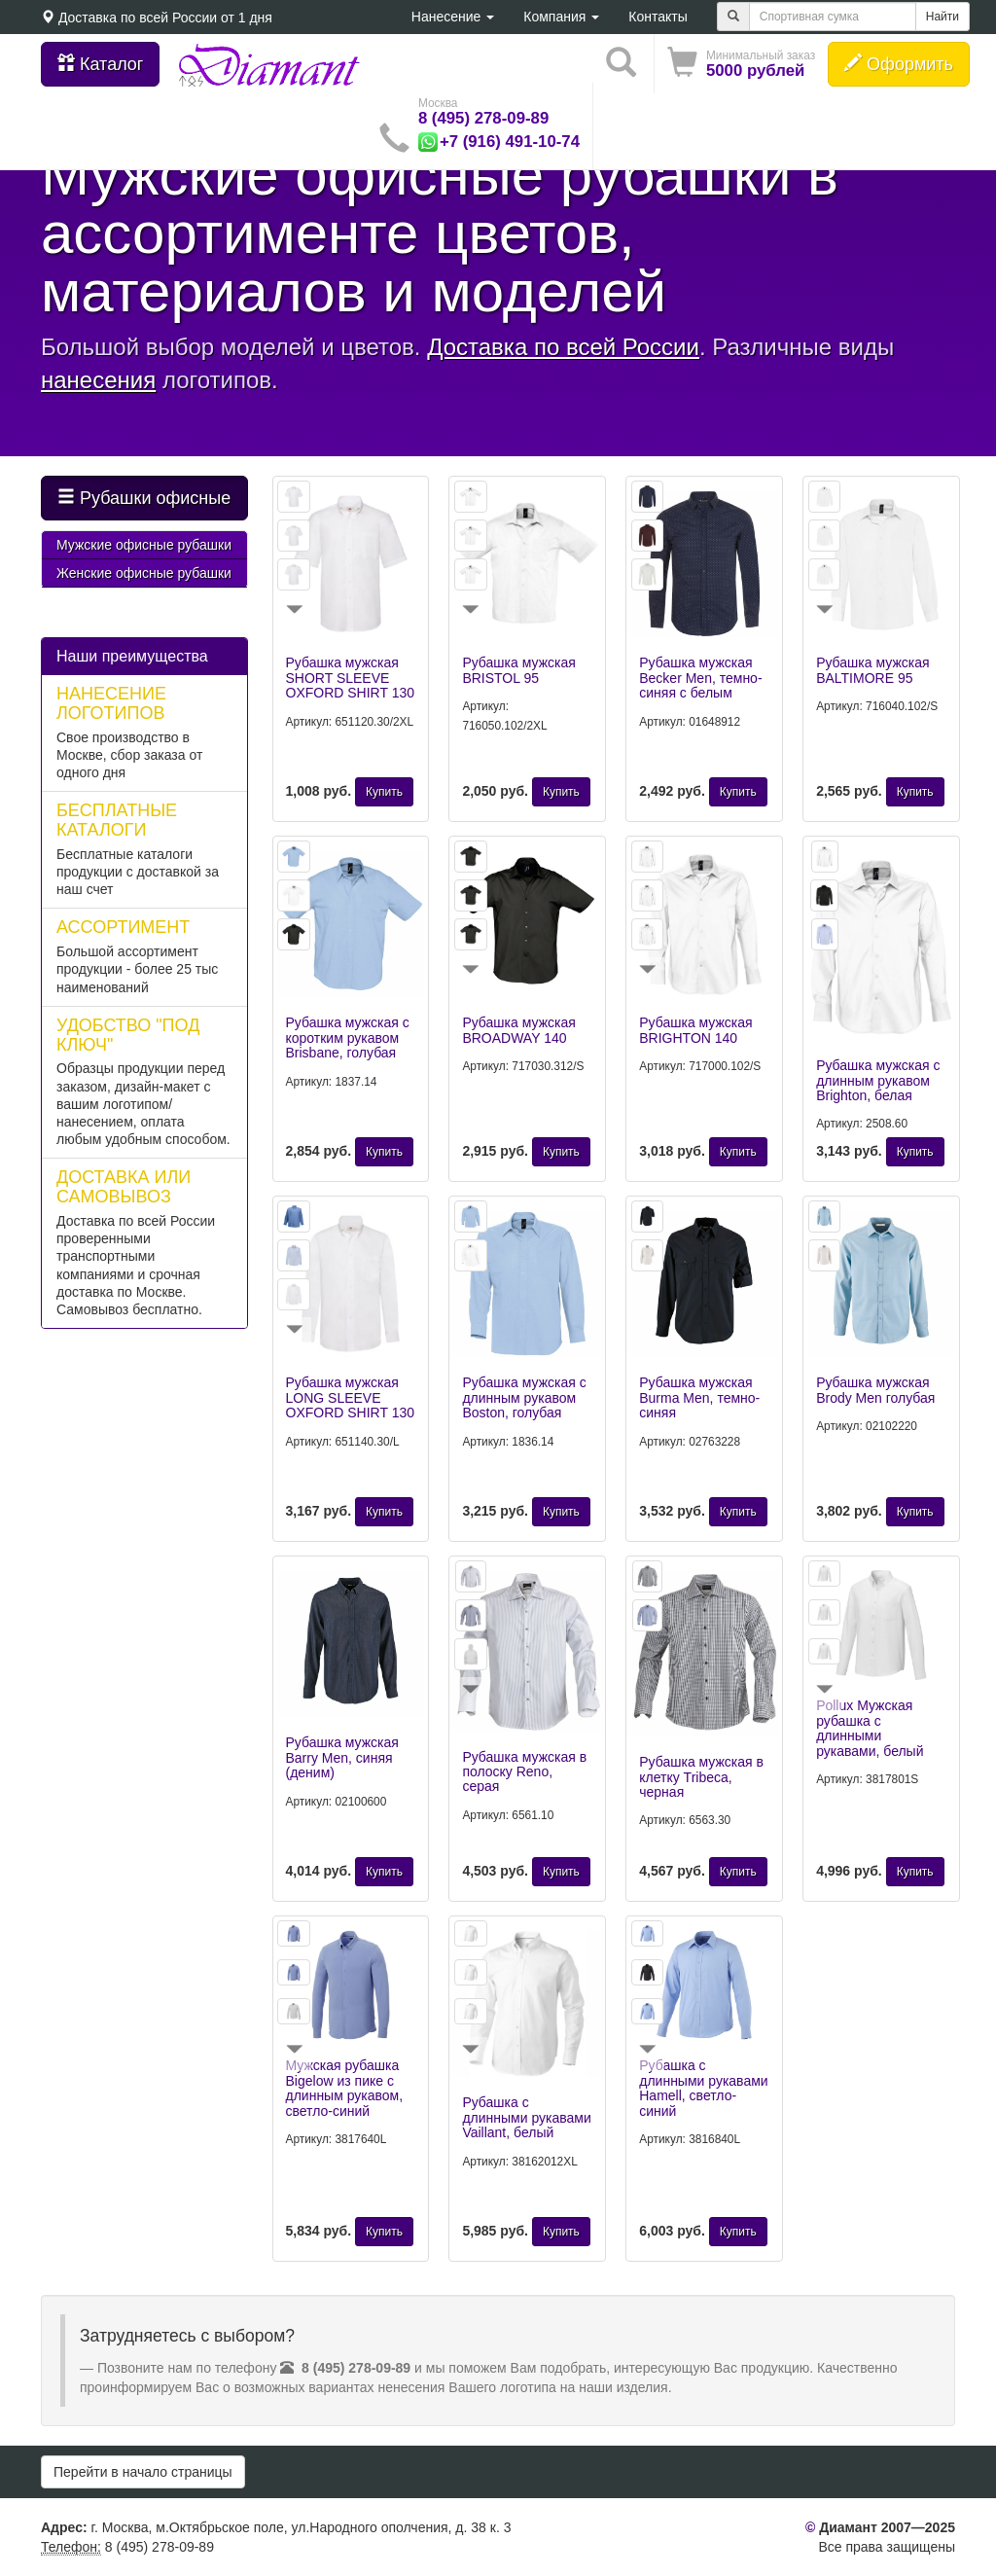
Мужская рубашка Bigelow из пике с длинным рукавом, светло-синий (345, 2087)
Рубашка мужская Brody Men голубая (875, 1390)
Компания (561, 16)
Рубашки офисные (144, 497)
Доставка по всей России (137, 17)
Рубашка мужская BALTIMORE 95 (872, 670)
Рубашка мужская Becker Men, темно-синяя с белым (700, 677)
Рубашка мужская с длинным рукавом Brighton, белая (878, 1080)
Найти (942, 16)
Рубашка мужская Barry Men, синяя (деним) (342, 1757)
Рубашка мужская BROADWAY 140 (518, 1030)
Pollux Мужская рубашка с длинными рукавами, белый (869, 1728)
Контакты (657, 16)
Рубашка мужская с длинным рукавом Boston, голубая (524, 1397)
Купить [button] (384, 792)
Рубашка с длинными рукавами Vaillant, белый (526, 2117)
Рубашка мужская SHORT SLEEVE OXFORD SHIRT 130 (350, 677)
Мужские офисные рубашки (143, 545)
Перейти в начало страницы (142, 2472)
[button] (741, 63)
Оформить (898, 64)
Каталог (100, 64)
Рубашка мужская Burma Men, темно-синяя (699, 1397)
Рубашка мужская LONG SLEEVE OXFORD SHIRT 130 (350, 1397)
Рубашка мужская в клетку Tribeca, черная (701, 1777)
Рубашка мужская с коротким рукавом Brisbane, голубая (347, 1037)
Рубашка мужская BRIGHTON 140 (695, 1030)
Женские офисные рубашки (143, 573)
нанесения (98, 380)
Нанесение (452, 16)
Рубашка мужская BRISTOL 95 (518, 670)
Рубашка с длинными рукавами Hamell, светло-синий (703, 2087)
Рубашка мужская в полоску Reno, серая (524, 1772)
